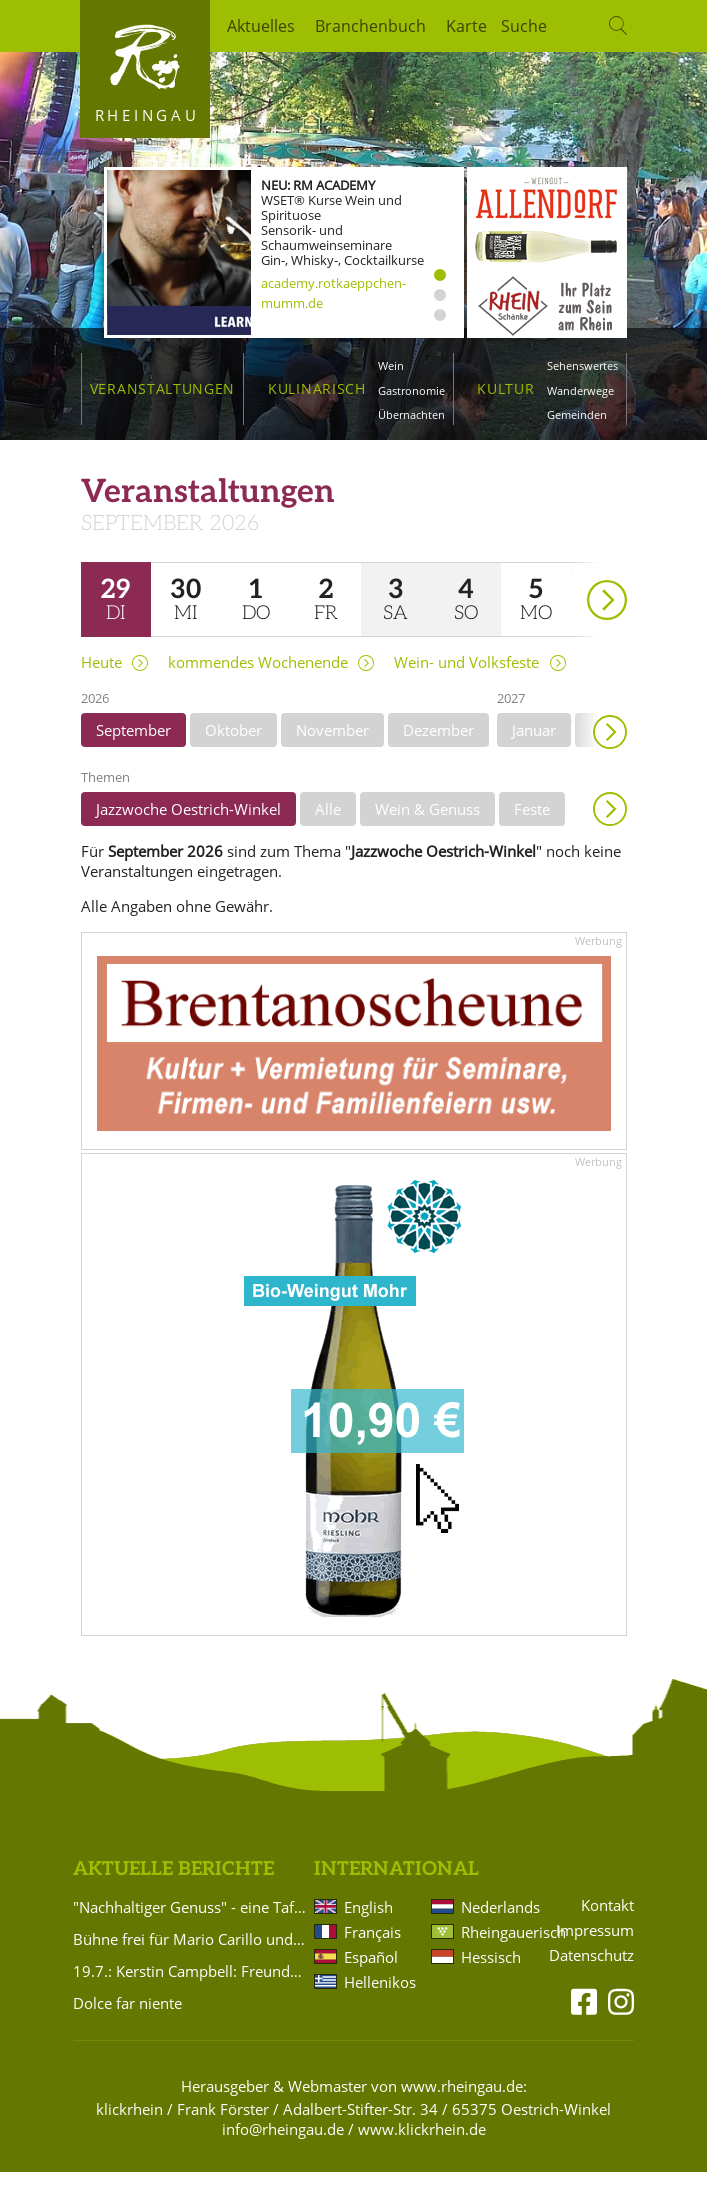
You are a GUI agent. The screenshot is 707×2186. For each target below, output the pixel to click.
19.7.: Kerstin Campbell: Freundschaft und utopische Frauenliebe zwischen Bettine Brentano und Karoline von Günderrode (190, 1985)
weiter (572, 585)
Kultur (505, 388)
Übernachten (411, 414)
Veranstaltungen (162, 388)
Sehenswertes (582, 365)
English (368, 1921)
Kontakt (607, 1919)
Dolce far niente (127, 2017)
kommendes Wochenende (258, 676)
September (133, 744)
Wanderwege (580, 390)
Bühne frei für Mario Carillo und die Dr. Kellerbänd (190, 1953)
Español (371, 1971)
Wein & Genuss (427, 823)
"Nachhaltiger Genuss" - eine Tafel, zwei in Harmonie (190, 1921)
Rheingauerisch (497, 1946)
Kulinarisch (316, 388)
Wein (391, 365)
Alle (328, 823)
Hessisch (491, 1971)
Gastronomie (411, 390)
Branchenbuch (370, 26)
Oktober (233, 744)
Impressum (595, 1944)
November (332, 744)
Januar (534, 744)
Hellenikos (380, 1996)
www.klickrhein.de (422, 2143)
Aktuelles (261, 26)
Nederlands (497, 1921)
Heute (101, 676)
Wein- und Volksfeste (466, 676)
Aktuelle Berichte (173, 1883)
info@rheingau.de (283, 2143)
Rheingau (147, 115)
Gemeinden (577, 414)
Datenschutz (591, 1969)
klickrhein (129, 2124)
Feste (532, 823)
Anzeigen (610, 823)
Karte (466, 26)
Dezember (438, 744)
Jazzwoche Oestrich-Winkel (188, 823)
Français (372, 1946)
